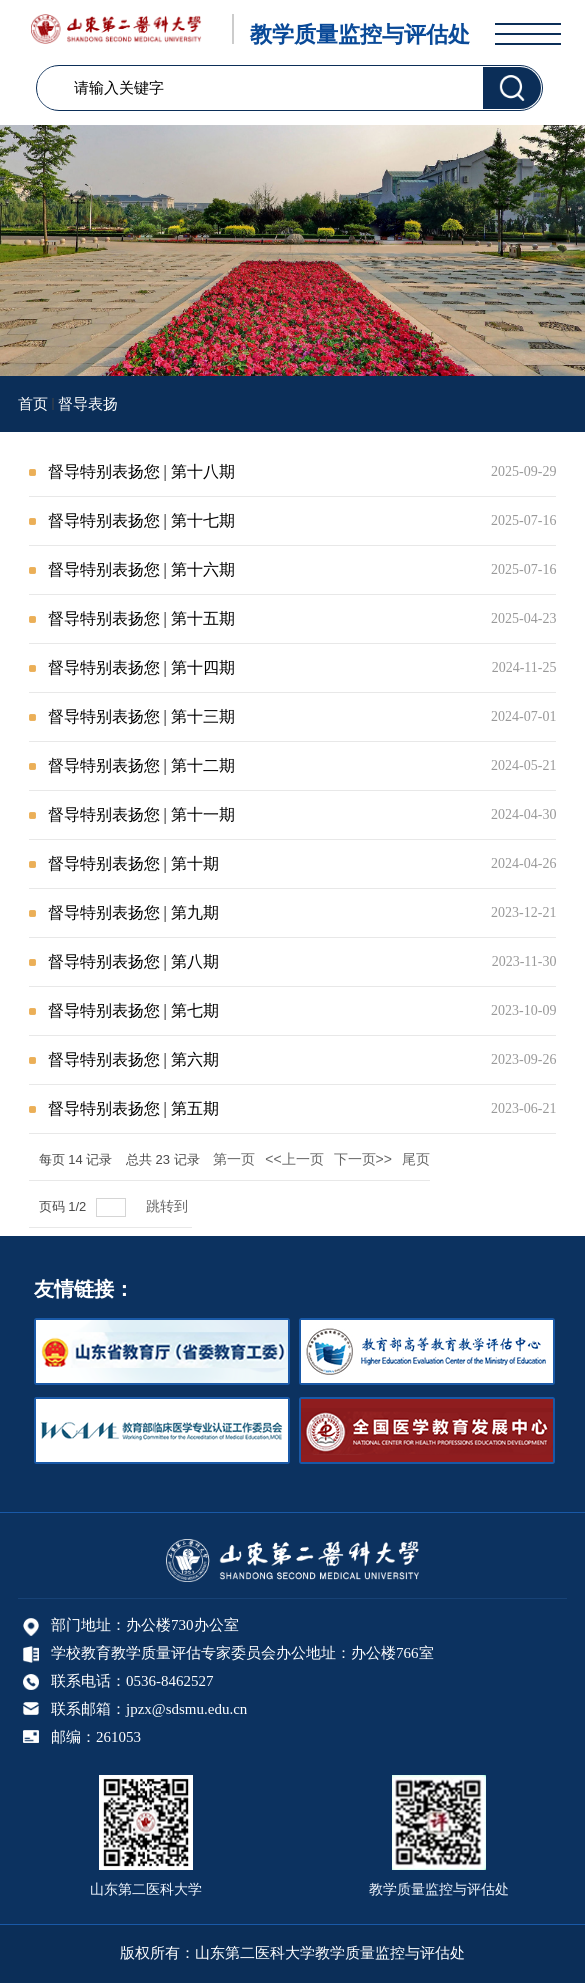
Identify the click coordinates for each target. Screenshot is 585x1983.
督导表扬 (88, 404)
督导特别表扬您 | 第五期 (133, 1108)
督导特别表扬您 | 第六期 (133, 1059)
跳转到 (169, 1206)
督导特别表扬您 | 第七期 (133, 1010)
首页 (33, 404)
